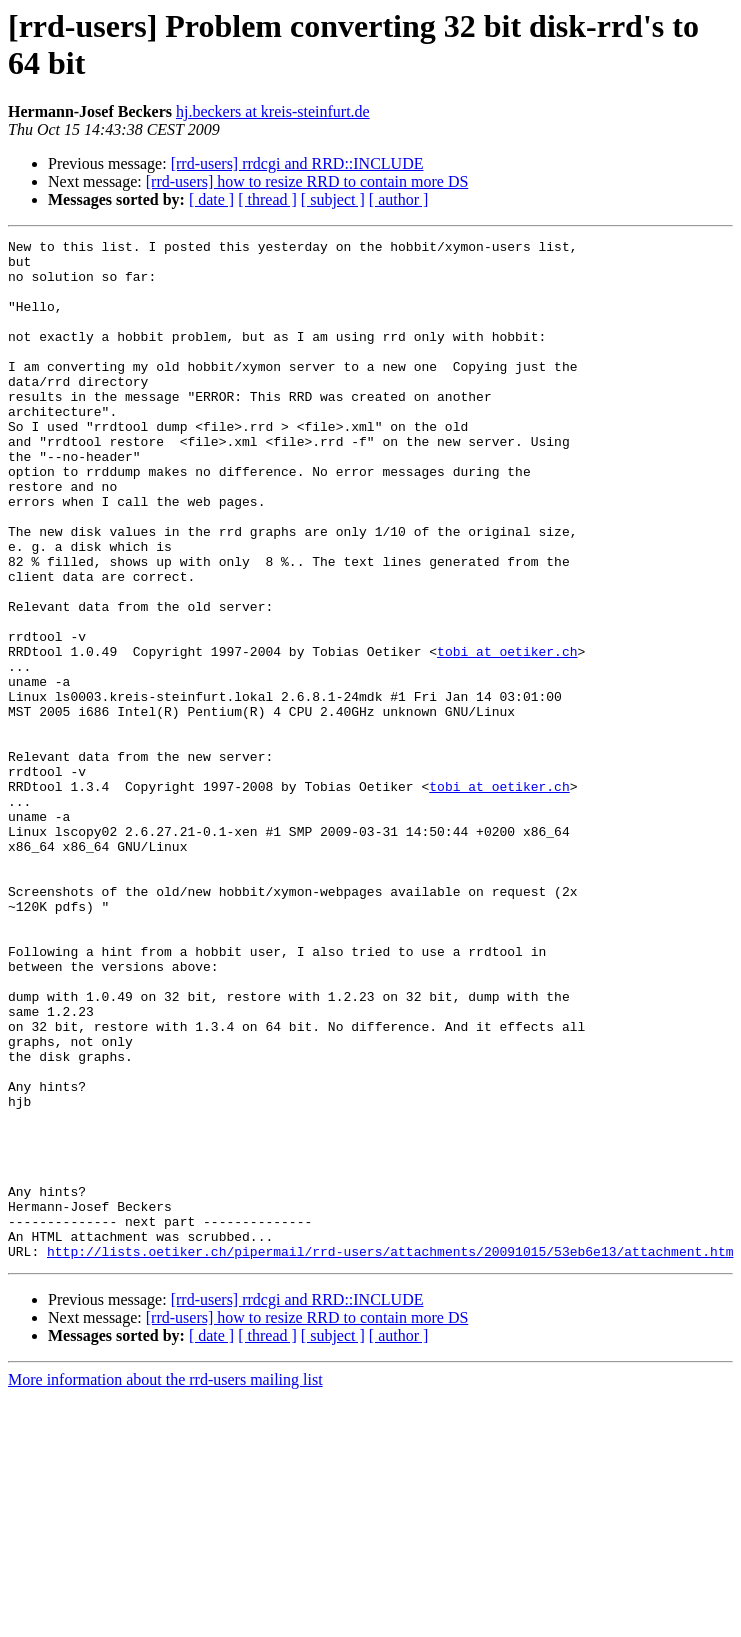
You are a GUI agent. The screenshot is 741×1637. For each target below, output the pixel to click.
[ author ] (399, 199)
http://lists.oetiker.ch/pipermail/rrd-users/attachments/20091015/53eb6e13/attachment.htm (390, 1455)
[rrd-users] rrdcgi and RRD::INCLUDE (297, 163)
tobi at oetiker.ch (507, 735)
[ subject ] (333, 199)
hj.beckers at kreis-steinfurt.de (273, 111)
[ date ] (211, 199)
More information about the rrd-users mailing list (165, 1583)
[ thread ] (267, 199)
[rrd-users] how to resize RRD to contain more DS (307, 181)
